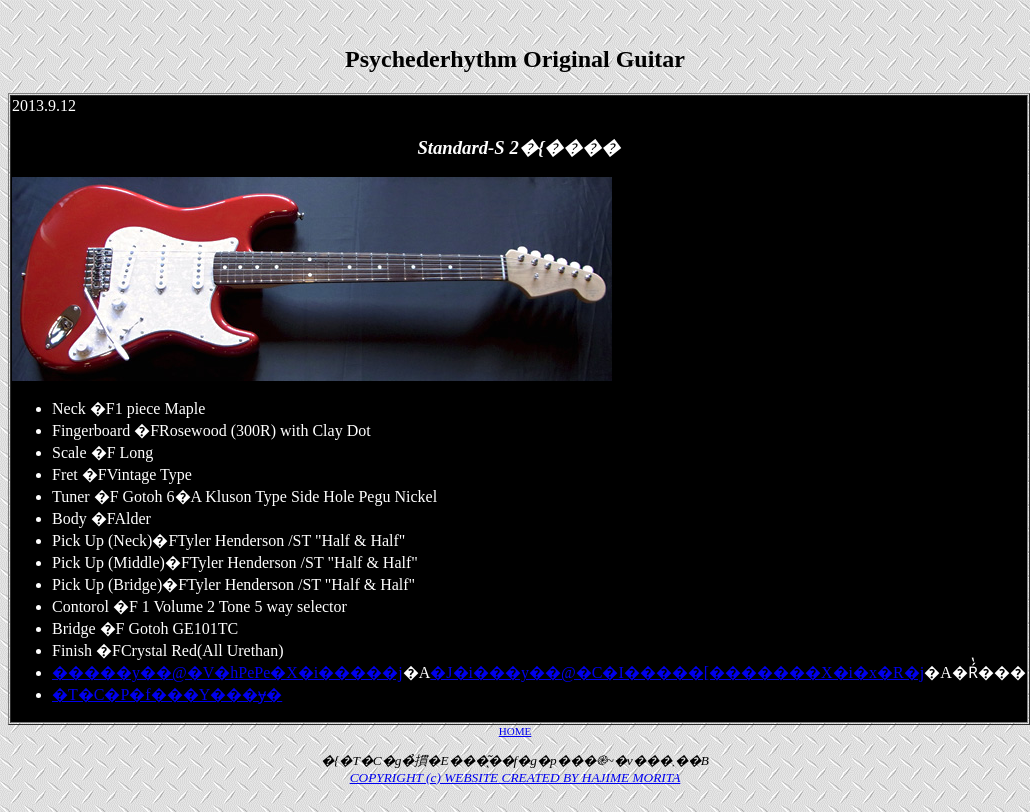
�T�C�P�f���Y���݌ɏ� (167, 694)
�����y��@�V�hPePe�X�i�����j (227, 672)
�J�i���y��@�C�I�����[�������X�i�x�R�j (677, 672)
